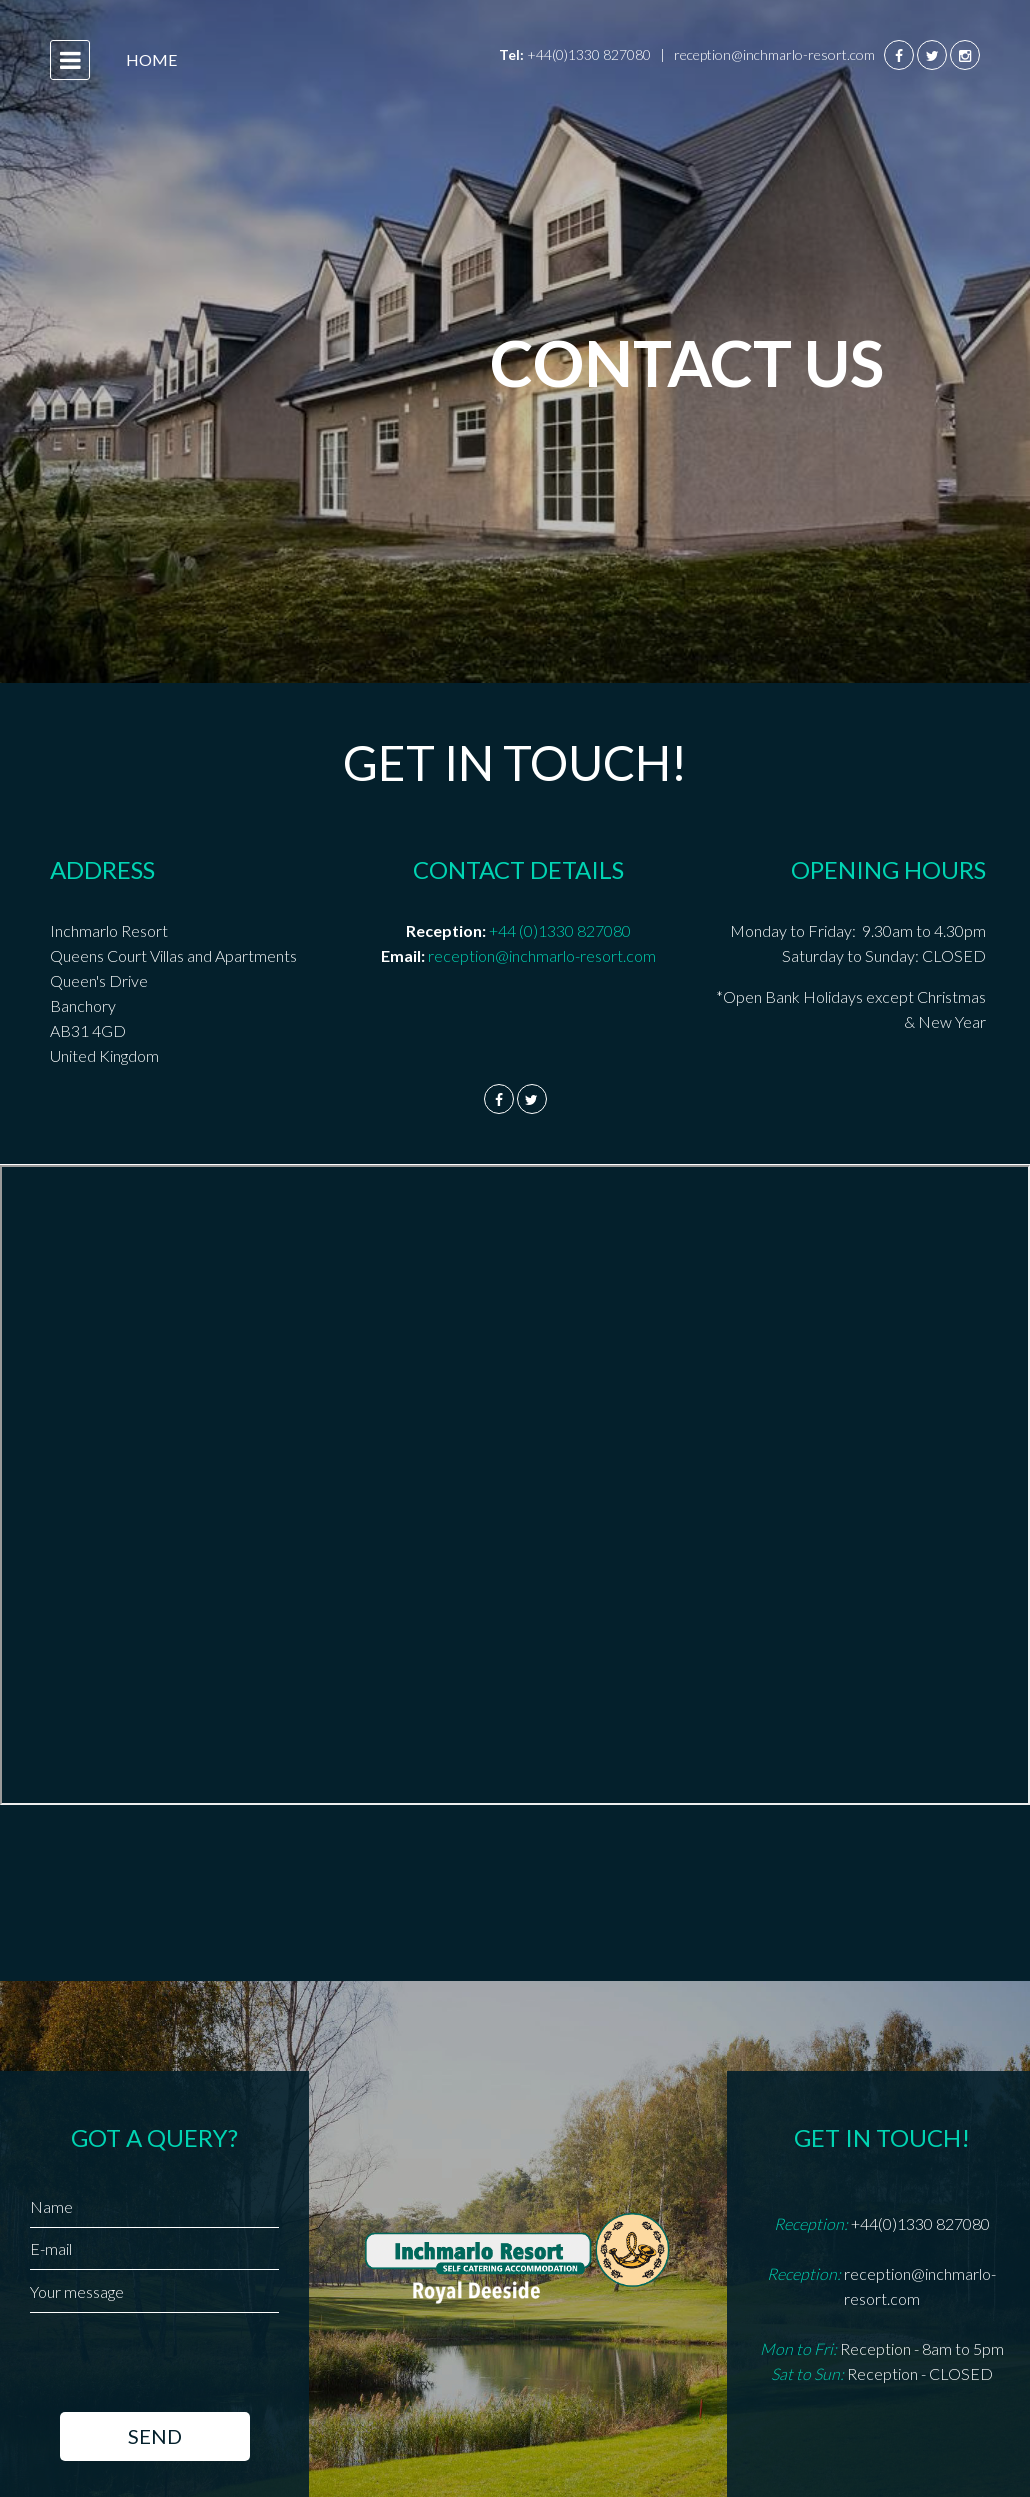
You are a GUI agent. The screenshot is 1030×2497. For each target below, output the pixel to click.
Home (151, 59)
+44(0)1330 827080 (589, 54)
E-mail (51, 2248)
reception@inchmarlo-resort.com (776, 54)
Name (51, 2206)
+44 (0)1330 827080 (560, 930)
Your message (77, 2291)
